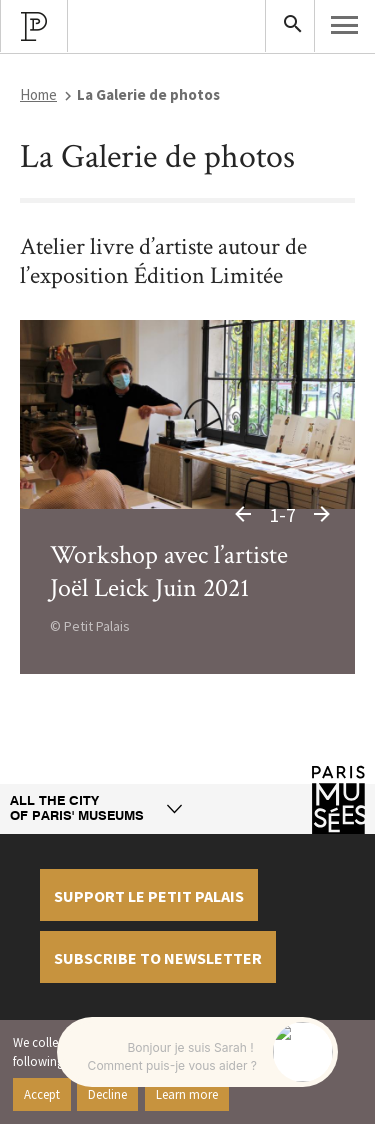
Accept (42, 1094)
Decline (107, 1094)
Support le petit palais (149, 896)
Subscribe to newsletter (158, 958)
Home (38, 94)
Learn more (187, 1094)
